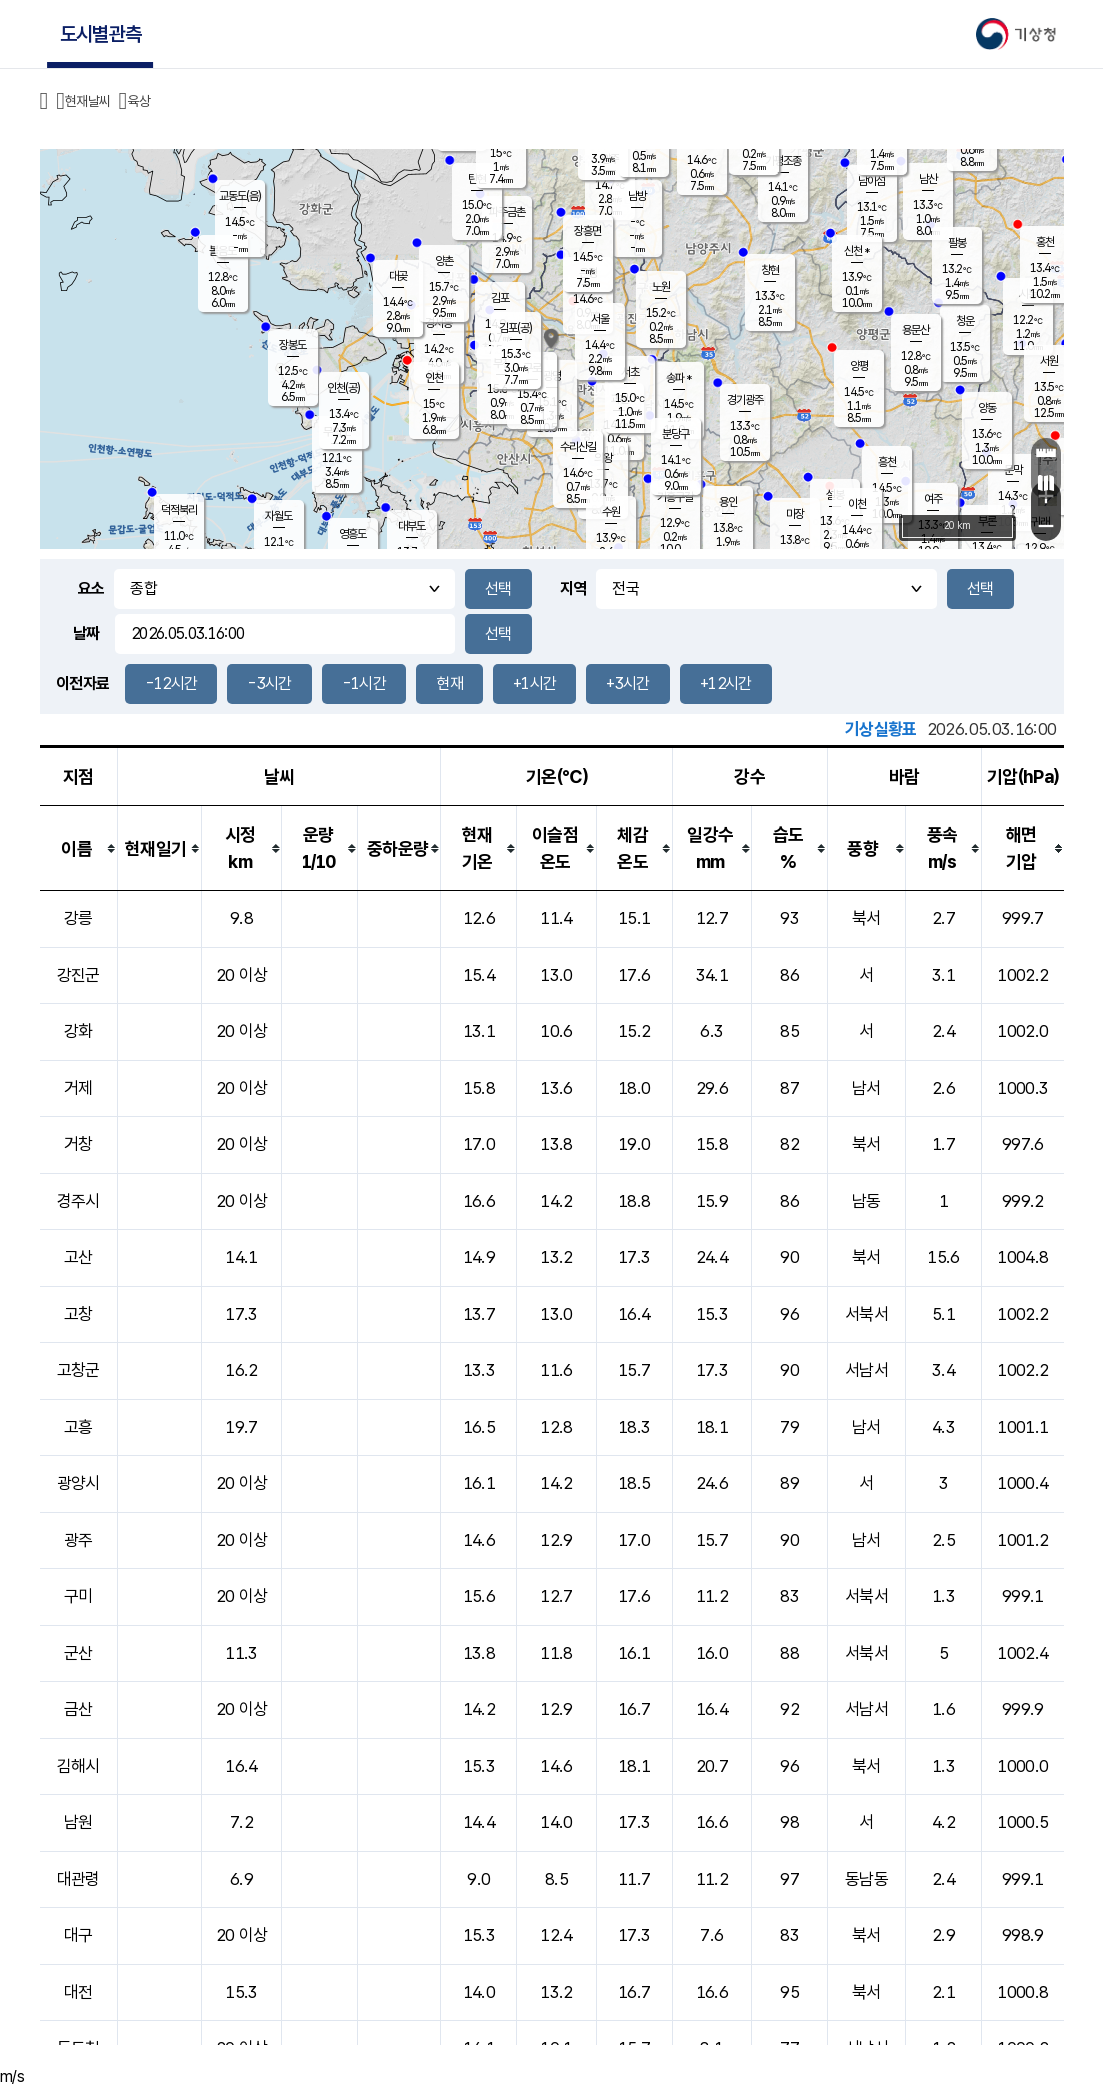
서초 (630, 372)
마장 (795, 514)
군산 (78, 1653)
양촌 (444, 261)
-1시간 (364, 683)
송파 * (678, 378)
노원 (661, 287)
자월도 (278, 516)
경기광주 (745, 400)
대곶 (398, 276)
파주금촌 (507, 212)
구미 (78, 1596)
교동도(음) (240, 196)
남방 (637, 196)
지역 (573, 588)
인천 (434, 378)
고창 (78, 1314)
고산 (78, 1257)
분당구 (675, 434)
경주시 (78, 1201)
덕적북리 (179, 510)
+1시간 (534, 683)
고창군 (78, 1370)
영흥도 (352, 534)
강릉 (78, 918)
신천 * (856, 251)
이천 (857, 504)
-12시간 (171, 683)
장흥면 (587, 231)
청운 (965, 321)
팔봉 (957, 243)
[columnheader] (79, 848)
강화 (78, 1031)
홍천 (1045, 242)
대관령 (78, 1879)
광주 (78, 1540)
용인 (728, 502)
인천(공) (343, 388)
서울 (600, 319)
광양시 (78, 1483)
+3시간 (627, 683)
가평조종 (783, 161)
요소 (91, 588)
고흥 (78, 1427)
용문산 (915, 330)
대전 (78, 1992)
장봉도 (292, 345)
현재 (449, 683)
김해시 (78, 1766)
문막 (1013, 470)
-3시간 (269, 683)
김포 (500, 298)
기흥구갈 (675, 497)
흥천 (887, 462)
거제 (78, 1088)
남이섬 (871, 181)
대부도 (411, 526)
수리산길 (578, 447)
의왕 (603, 458)
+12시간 (726, 683)
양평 (859, 366)
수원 (611, 512)
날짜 (86, 633)
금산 (78, 1709)
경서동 (438, 323)
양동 (987, 408)
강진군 (78, 975)
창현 (770, 270)
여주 (933, 499)
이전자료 (82, 683)
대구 (78, 1935)
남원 (78, 1822)
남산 (928, 179)
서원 (1049, 361)
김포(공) (515, 328)
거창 (78, 1144)
